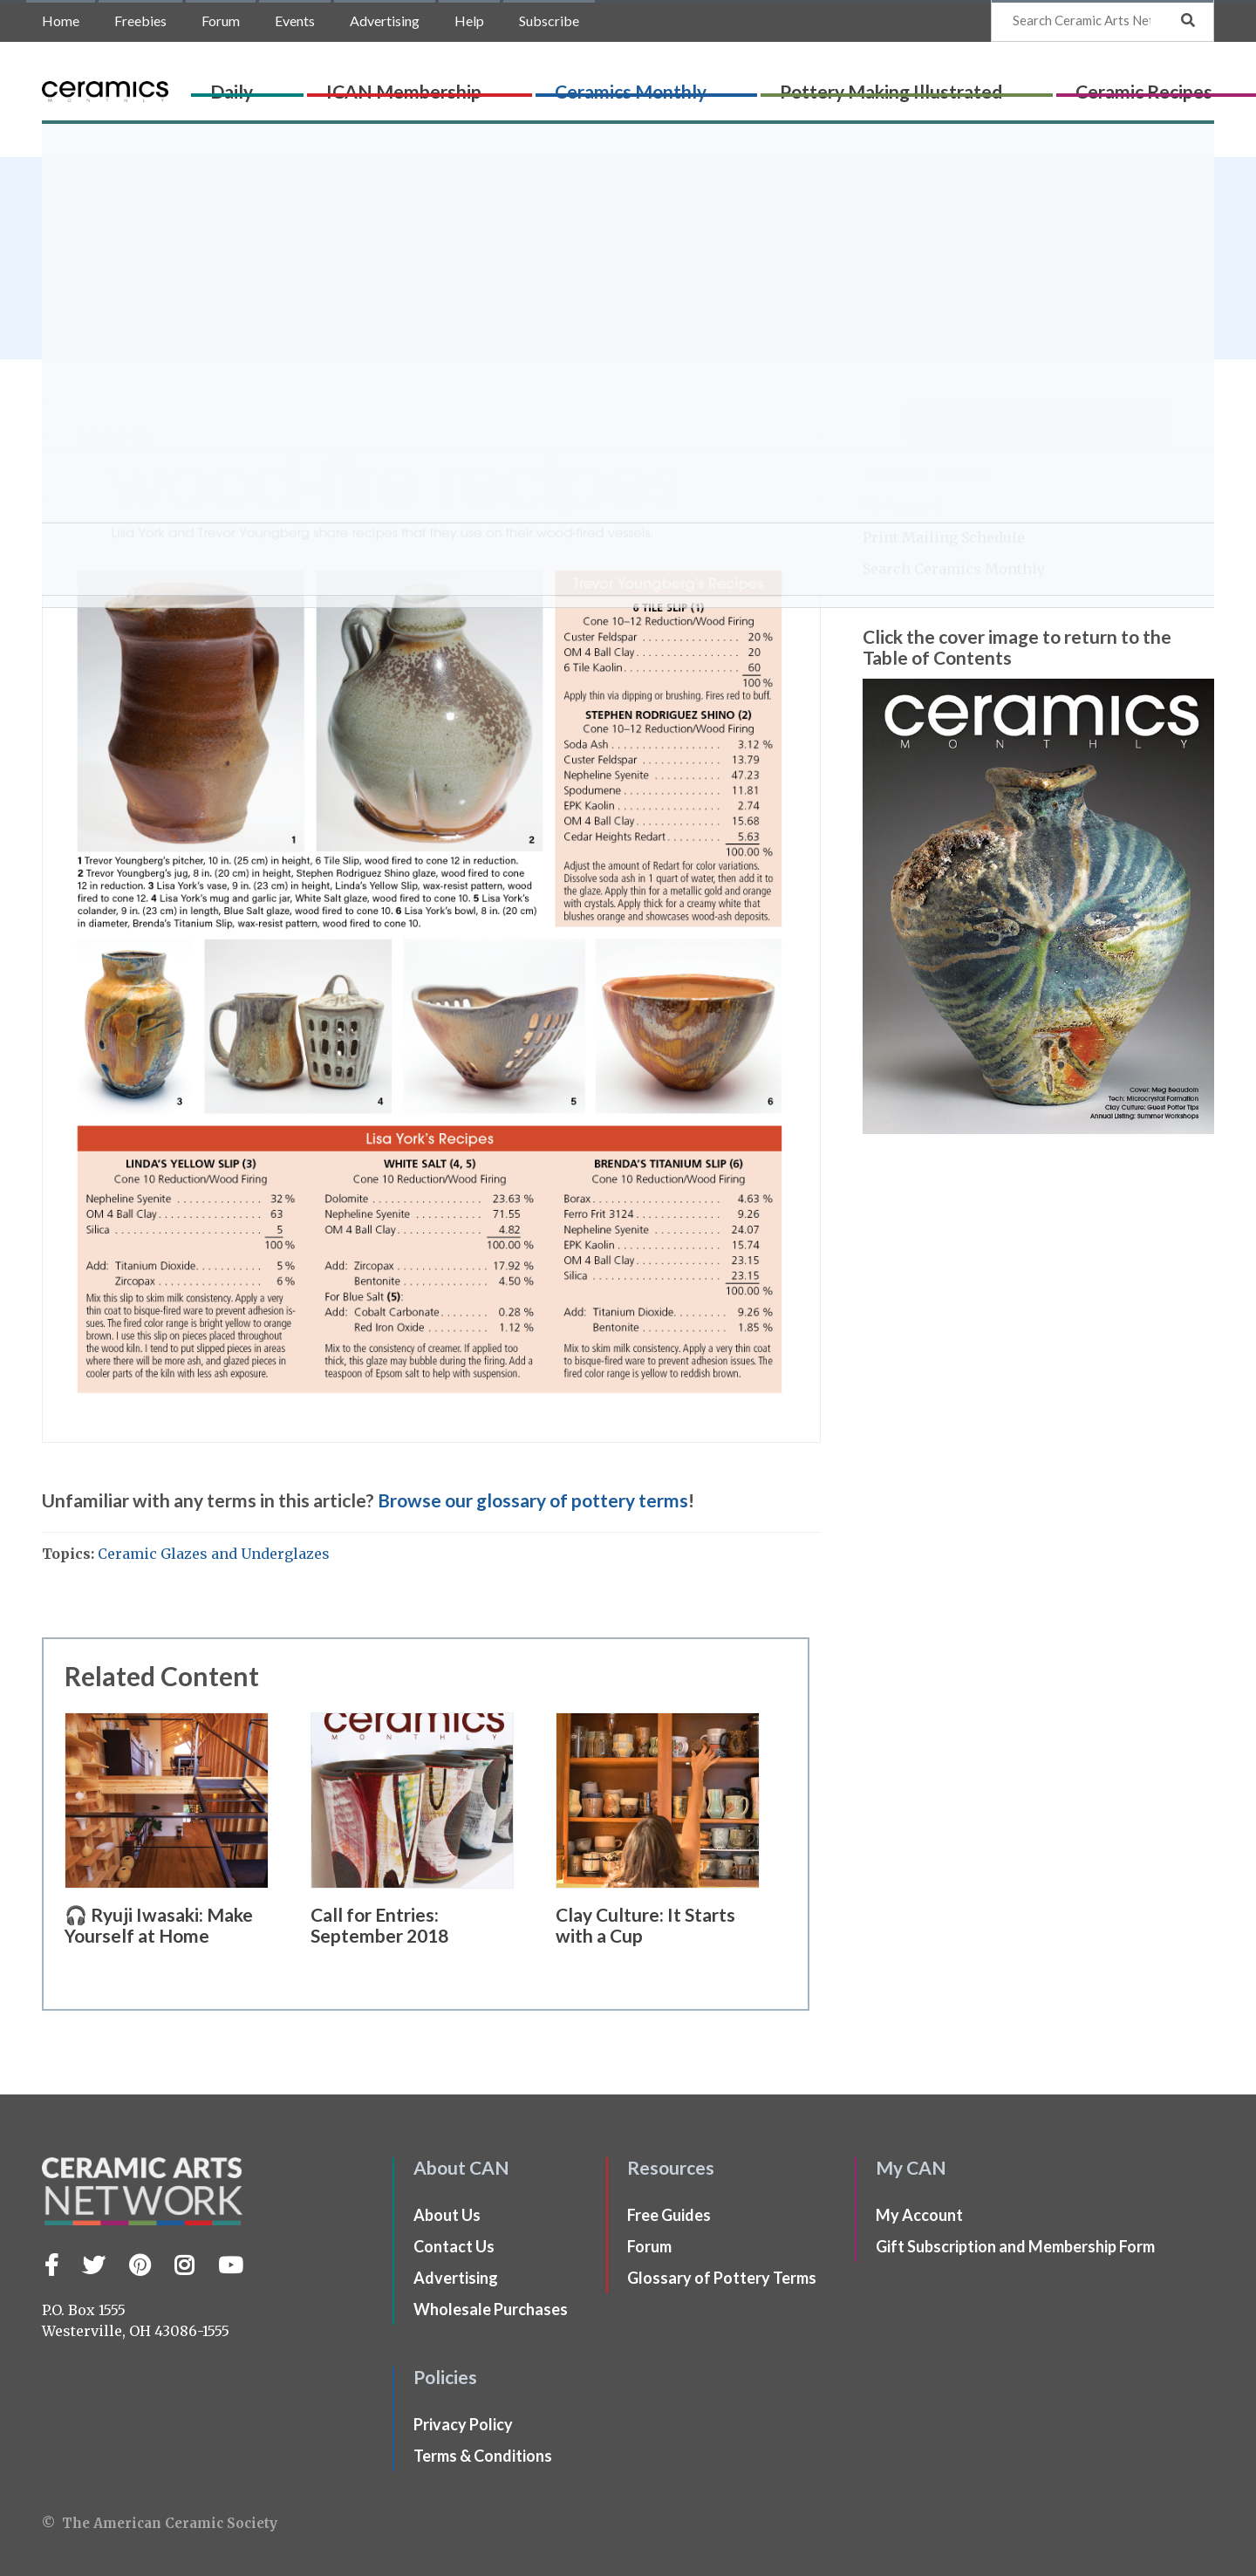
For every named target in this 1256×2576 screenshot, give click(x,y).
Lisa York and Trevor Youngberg (229, 242)
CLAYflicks (1124, 84)
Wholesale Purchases (490, 2309)
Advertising (385, 20)
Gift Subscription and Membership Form (1015, 2246)
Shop (1191, 84)
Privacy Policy (463, 2424)
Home (60, 20)
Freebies (140, 20)
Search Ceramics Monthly (954, 568)
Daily (379, 84)
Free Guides (669, 2214)
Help (469, 20)
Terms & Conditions (482, 2455)
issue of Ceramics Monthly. (226, 287)
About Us (447, 2214)
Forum (220, 20)
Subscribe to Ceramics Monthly (1038, 421)
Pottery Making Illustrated (826, 84)
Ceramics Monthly (637, 84)
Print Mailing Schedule (944, 537)
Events (295, 20)
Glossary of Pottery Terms (721, 2277)
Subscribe (549, 20)
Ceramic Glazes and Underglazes (214, 1553)
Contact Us (454, 2246)
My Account (904, 506)
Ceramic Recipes (1008, 84)
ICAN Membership (480, 84)
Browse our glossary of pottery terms (533, 1500)
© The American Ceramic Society (159, 2523)
